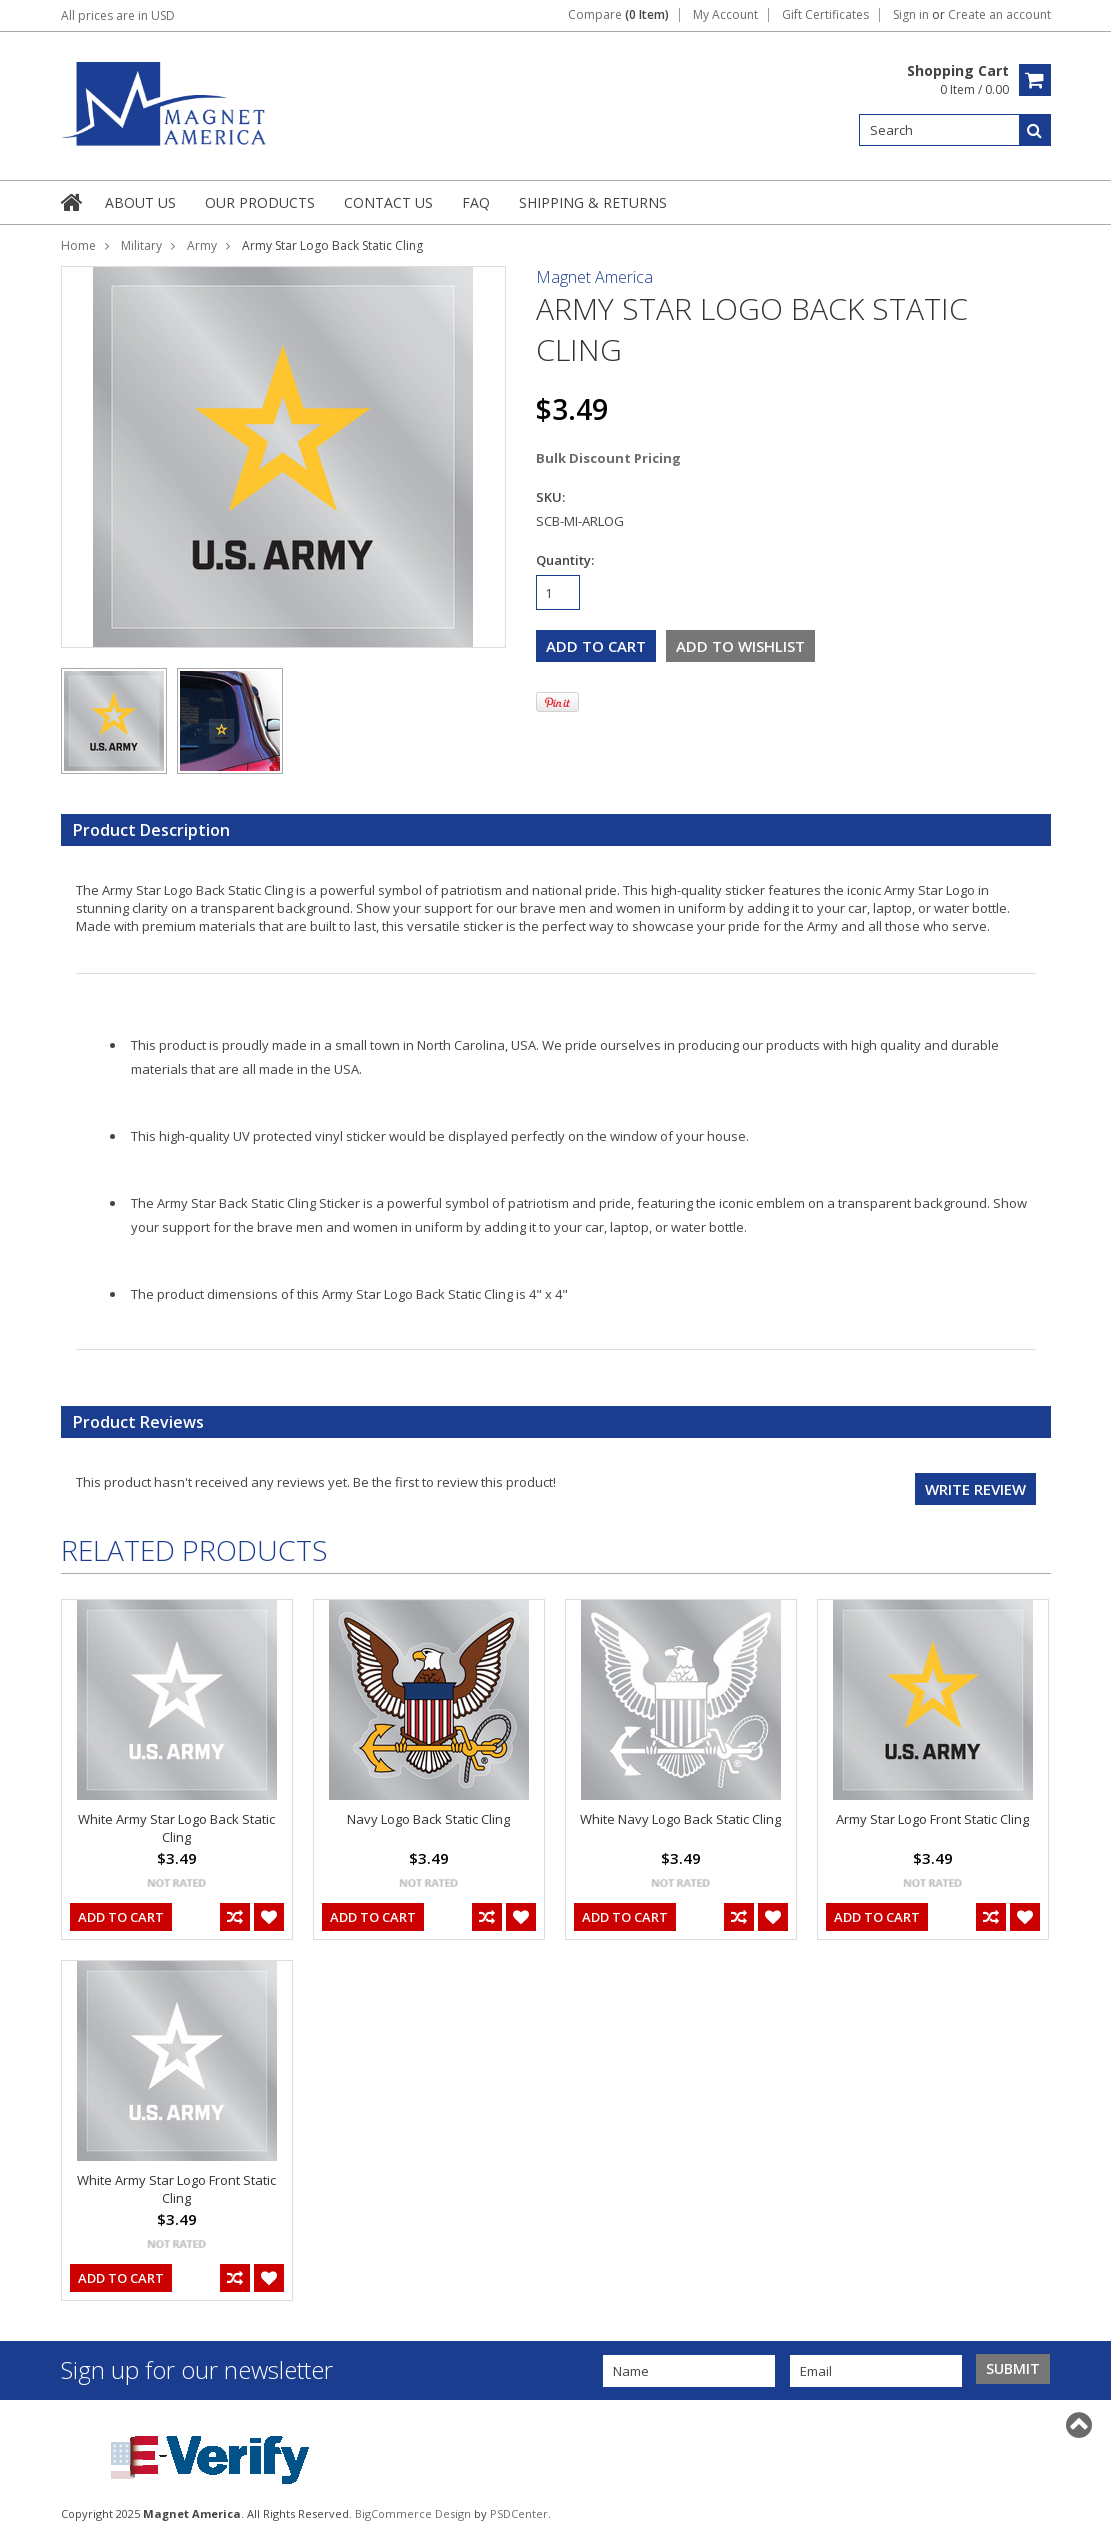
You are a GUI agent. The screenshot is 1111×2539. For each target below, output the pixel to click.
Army (202, 245)
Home (78, 245)
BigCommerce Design (413, 2513)
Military (141, 245)
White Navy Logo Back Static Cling (680, 1819)
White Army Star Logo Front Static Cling (176, 2189)
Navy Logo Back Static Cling (428, 1819)
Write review (975, 1489)
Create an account (999, 15)
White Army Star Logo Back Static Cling (176, 1828)
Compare (618, 15)
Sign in (911, 15)
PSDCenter (519, 2513)
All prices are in (118, 15)
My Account (725, 15)
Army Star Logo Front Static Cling (932, 1819)
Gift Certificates (825, 15)
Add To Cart (121, 1917)
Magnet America (594, 277)
